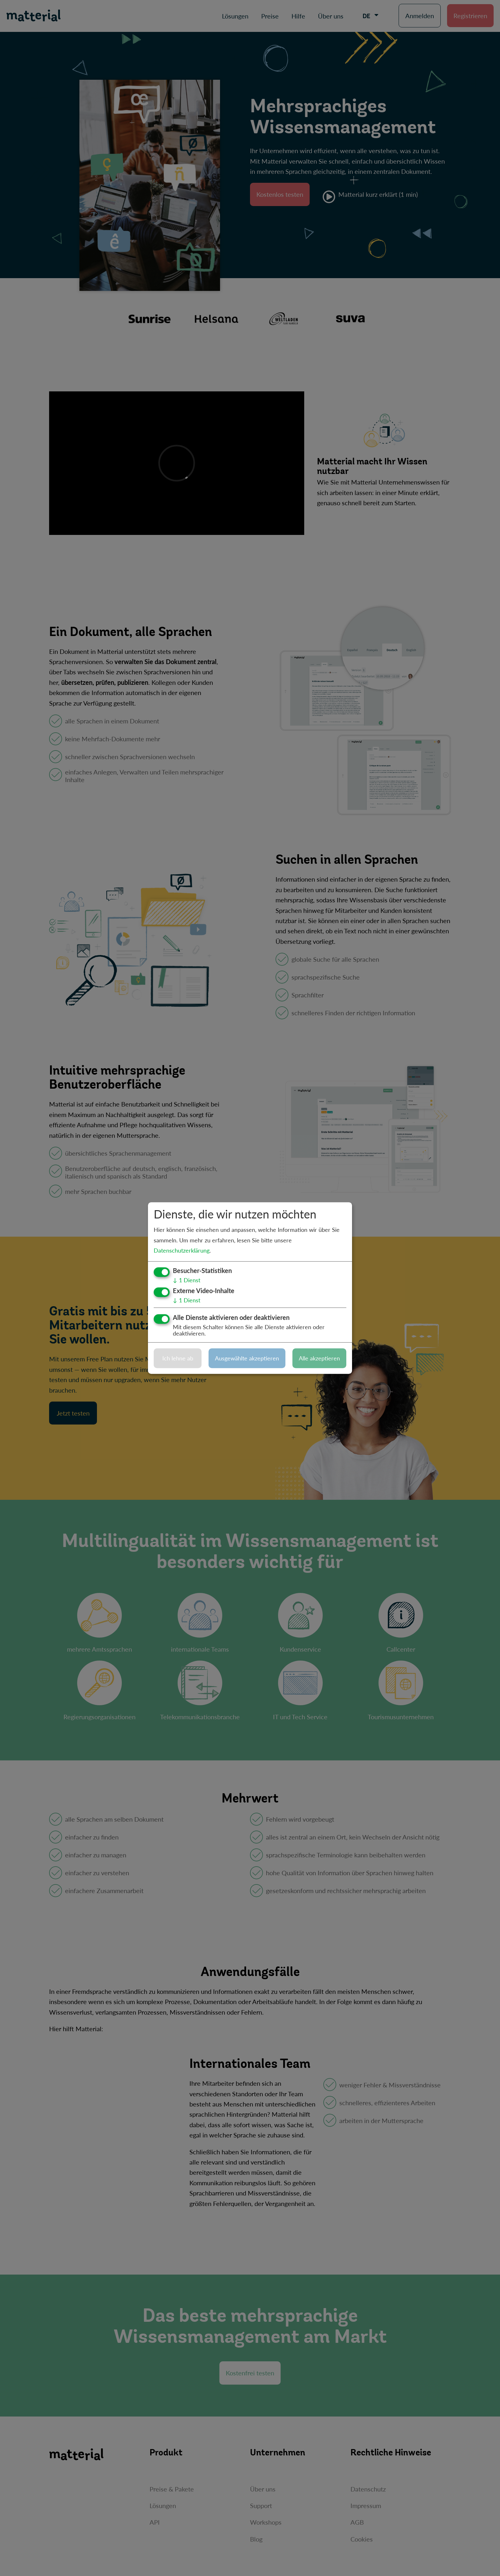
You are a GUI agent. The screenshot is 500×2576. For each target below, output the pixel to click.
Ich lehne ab (177, 1358)
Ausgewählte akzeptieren (247, 1358)
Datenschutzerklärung (182, 1250)
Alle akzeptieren (319, 1358)
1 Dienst (186, 1280)
